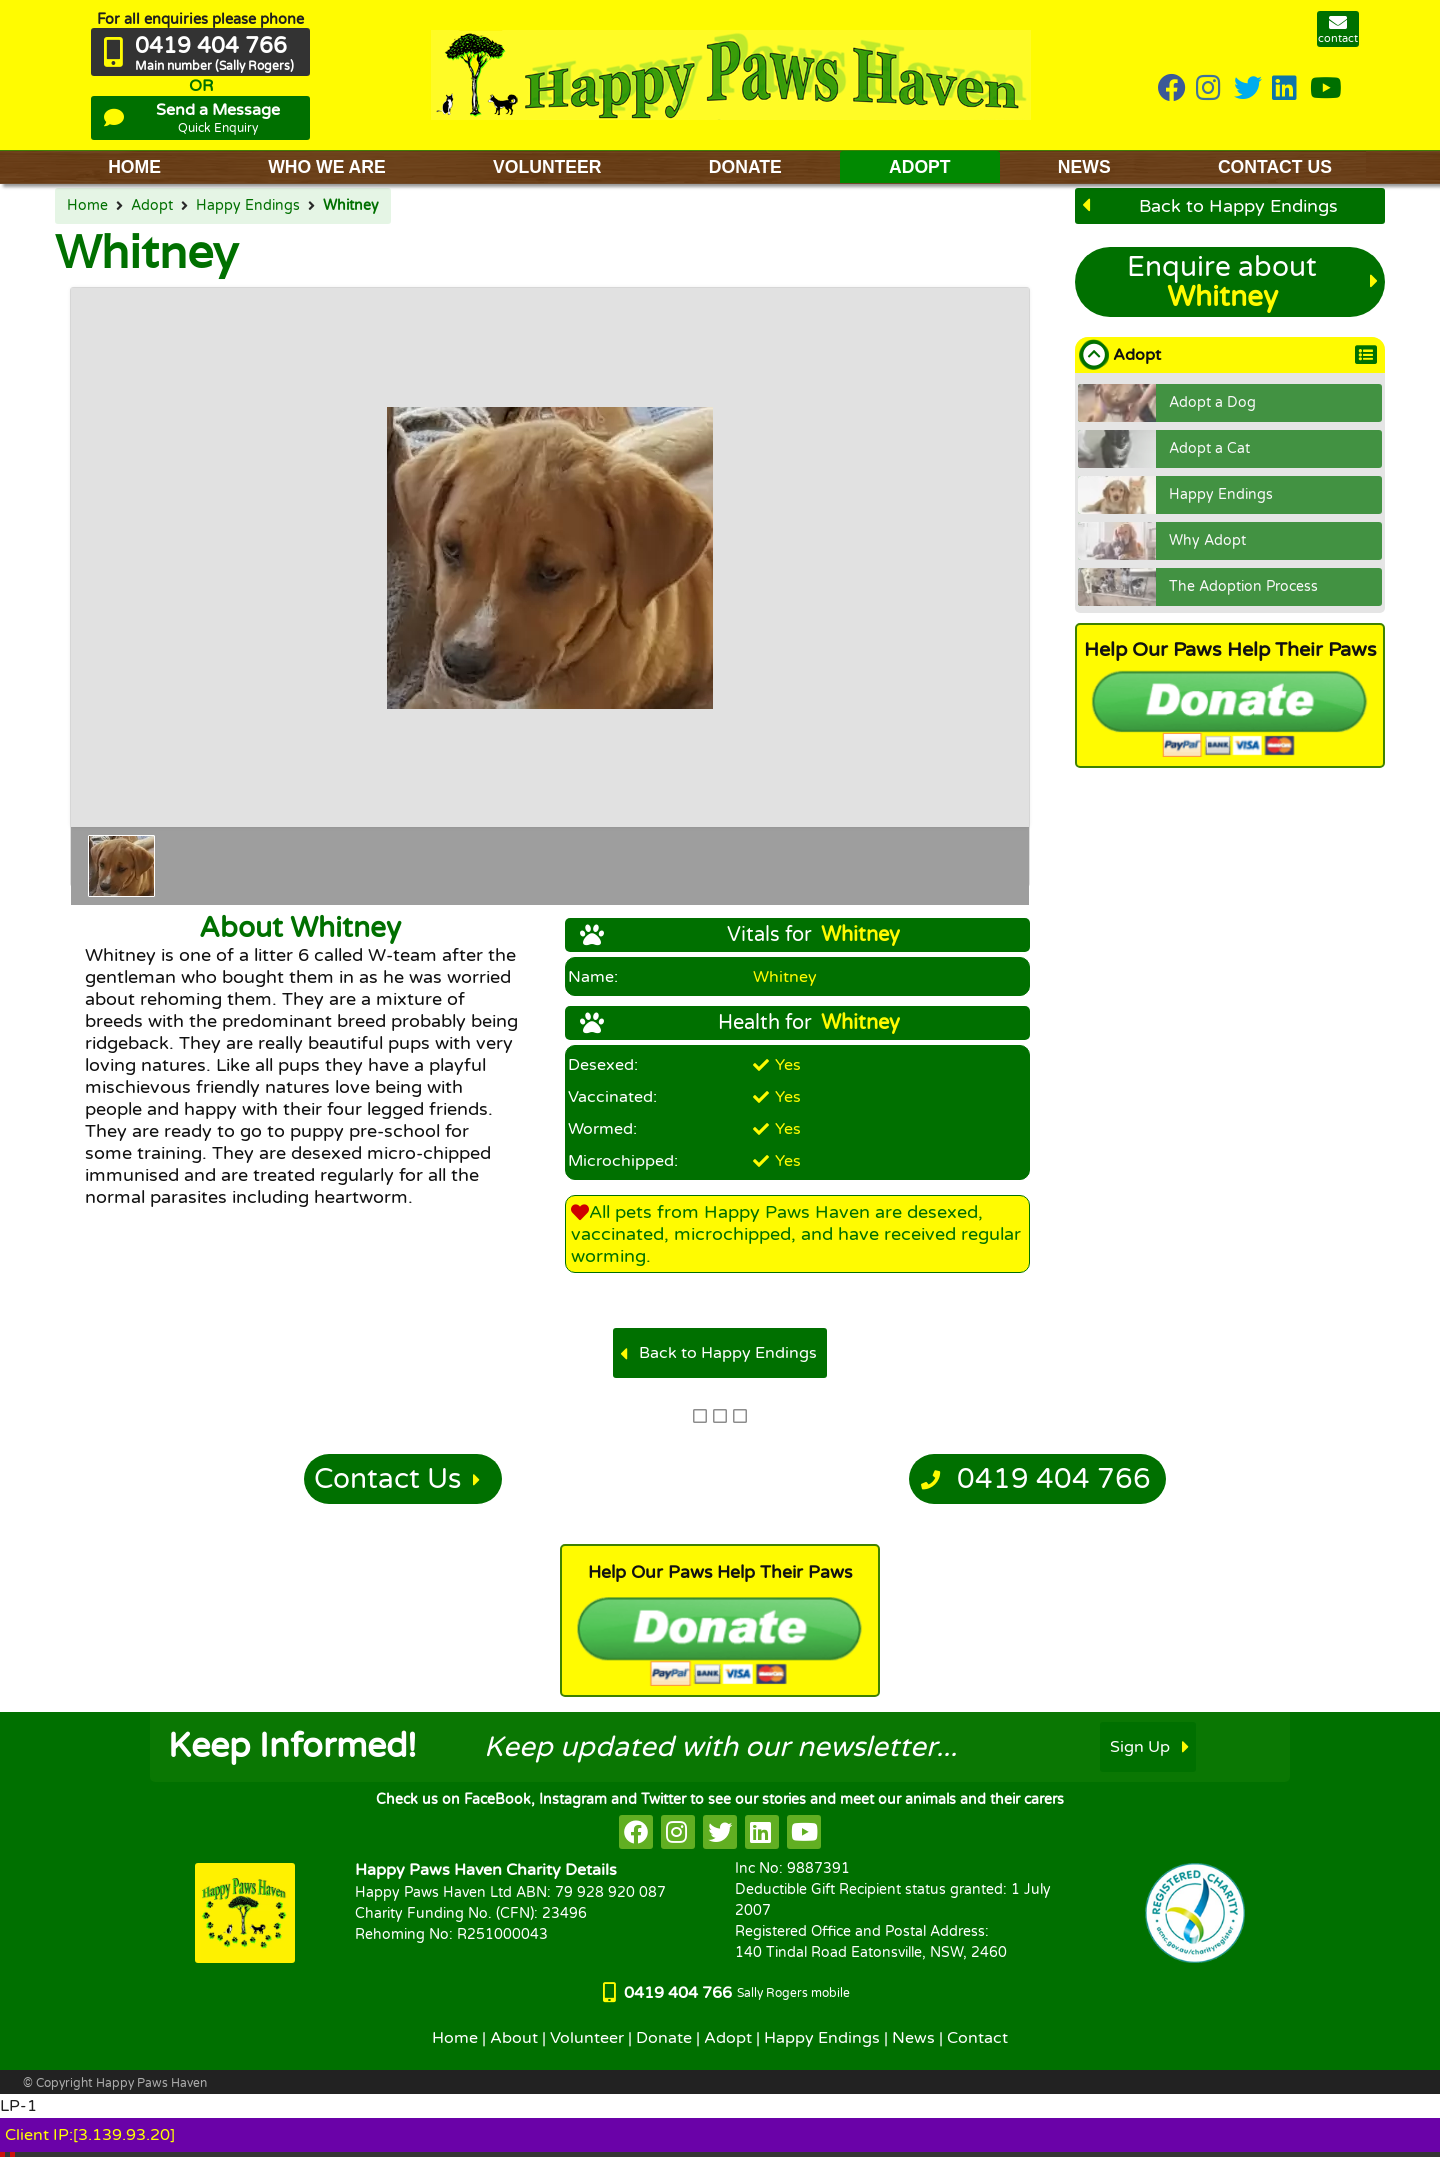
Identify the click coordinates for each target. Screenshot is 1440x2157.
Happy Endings (248, 206)
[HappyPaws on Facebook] (1172, 89)
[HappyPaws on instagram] (1210, 89)
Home (87, 206)
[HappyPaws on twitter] (1248, 89)
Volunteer (587, 2038)
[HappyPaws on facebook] (636, 1832)
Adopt (152, 206)
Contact (977, 2038)
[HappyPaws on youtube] (1326, 89)
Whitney (351, 206)
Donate (664, 2038)
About (514, 2038)
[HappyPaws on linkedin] (1286, 89)
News (913, 2038)
